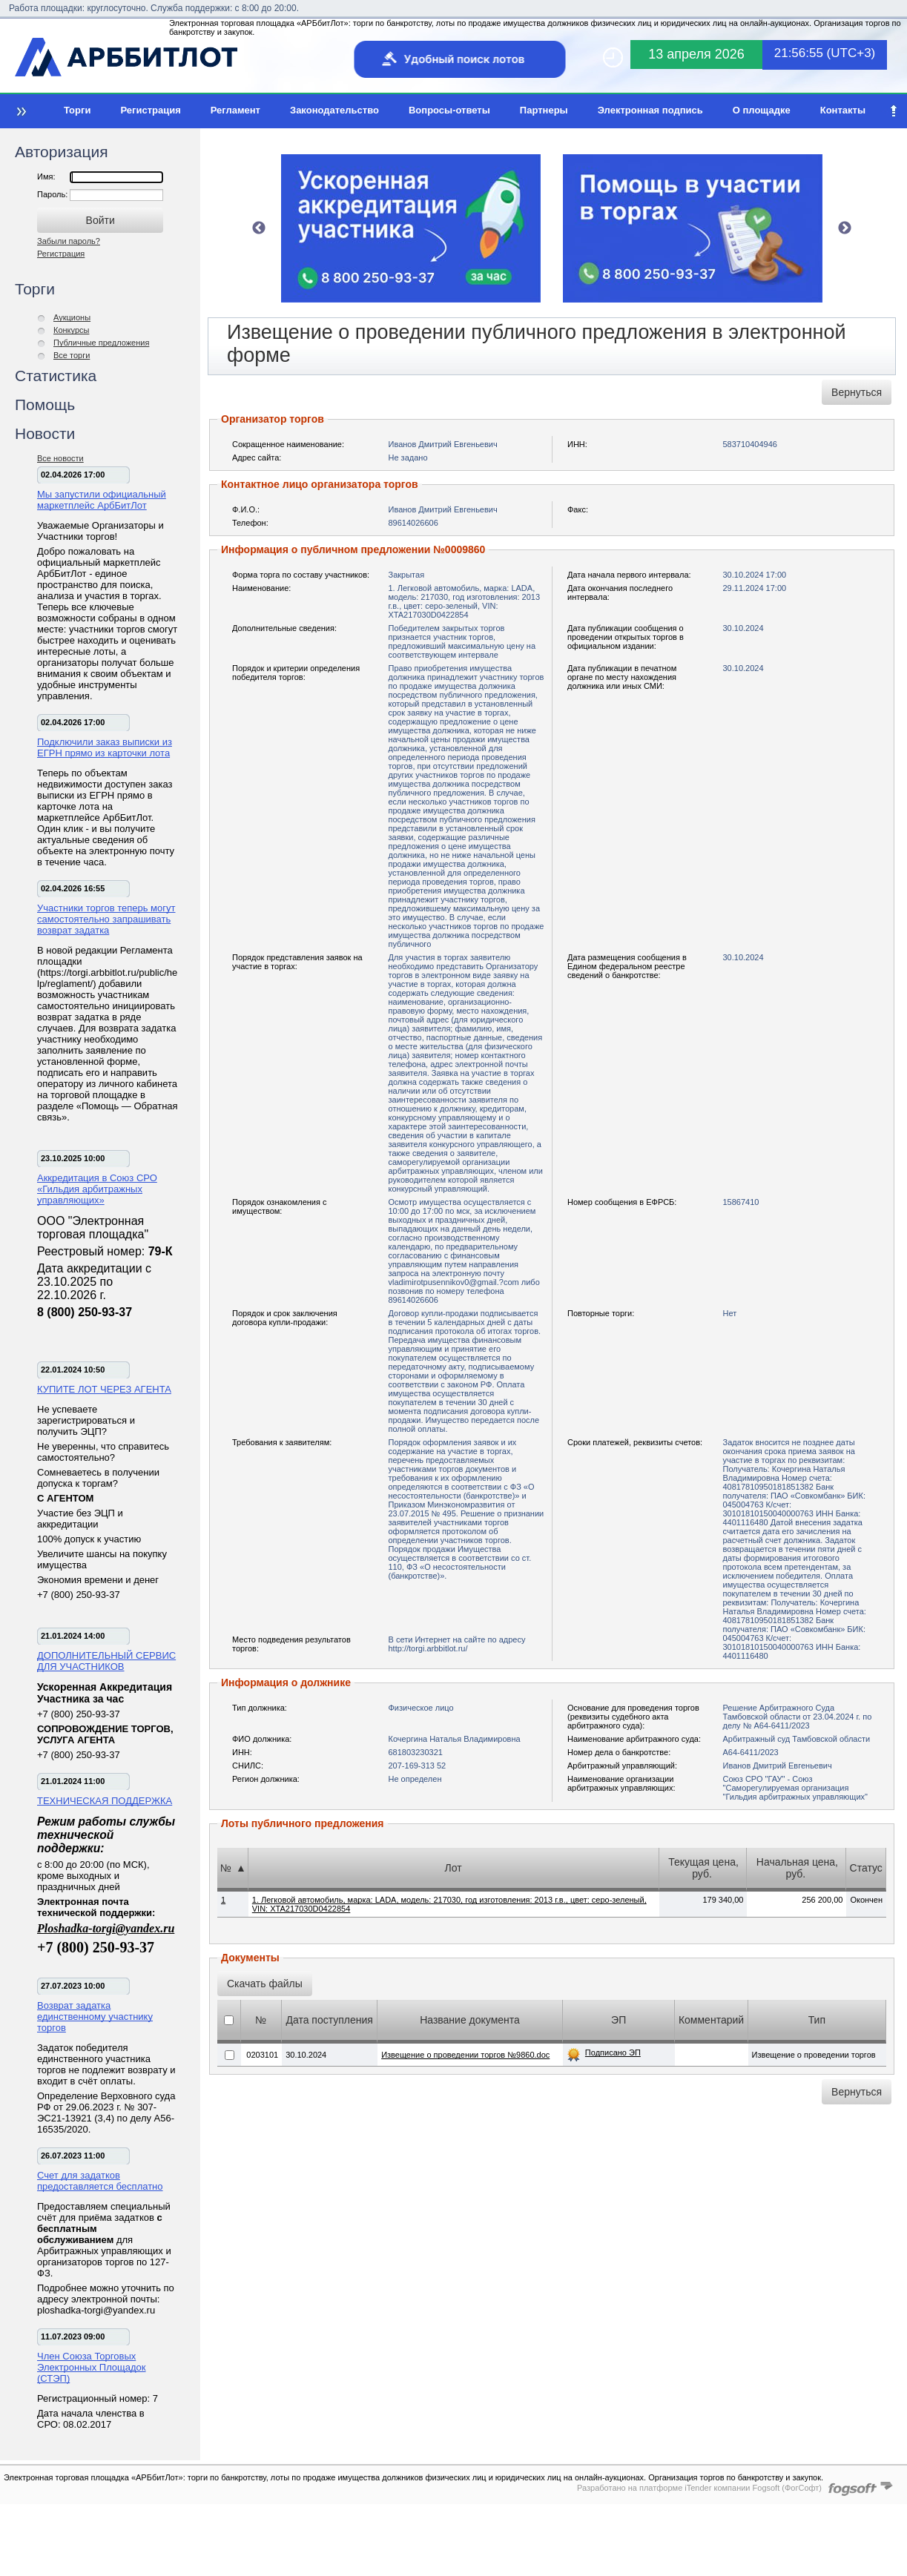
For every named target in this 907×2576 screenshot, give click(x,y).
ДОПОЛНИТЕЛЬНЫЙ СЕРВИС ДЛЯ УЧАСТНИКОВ (106, 1661)
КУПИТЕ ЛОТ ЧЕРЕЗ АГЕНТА (104, 1389)
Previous (258, 228)
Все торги (71, 355)
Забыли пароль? (68, 241)
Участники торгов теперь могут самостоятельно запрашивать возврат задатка (106, 919)
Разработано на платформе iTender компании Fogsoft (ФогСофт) (699, 2487)
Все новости (60, 458)
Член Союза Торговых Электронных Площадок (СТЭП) (91, 2367)
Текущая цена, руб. (703, 1868)
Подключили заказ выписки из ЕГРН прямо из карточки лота (104, 747)
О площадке (762, 110)
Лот (453, 1868)
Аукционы (71, 317)
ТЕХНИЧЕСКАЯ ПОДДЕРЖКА (104, 1800)
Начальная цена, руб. (797, 1868)
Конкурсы (71, 330)
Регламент (235, 110)
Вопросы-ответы (449, 110)
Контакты (842, 110)
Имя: (46, 176)
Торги (77, 110)
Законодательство (334, 110)
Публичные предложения (101, 342)
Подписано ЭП (613, 2052)
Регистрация (150, 110)
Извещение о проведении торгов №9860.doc (465, 2054)
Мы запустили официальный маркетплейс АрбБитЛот (101, 500)
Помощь (45, 404)
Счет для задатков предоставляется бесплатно (100, 2181)
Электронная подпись (650, 110)
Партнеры (544, 110)
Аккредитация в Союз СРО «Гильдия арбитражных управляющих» (97, 1189)
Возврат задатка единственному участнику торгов (95, 2016)
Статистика (55, 375)
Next (844, 228)
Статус (866, 1868)
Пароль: (53, 194)
